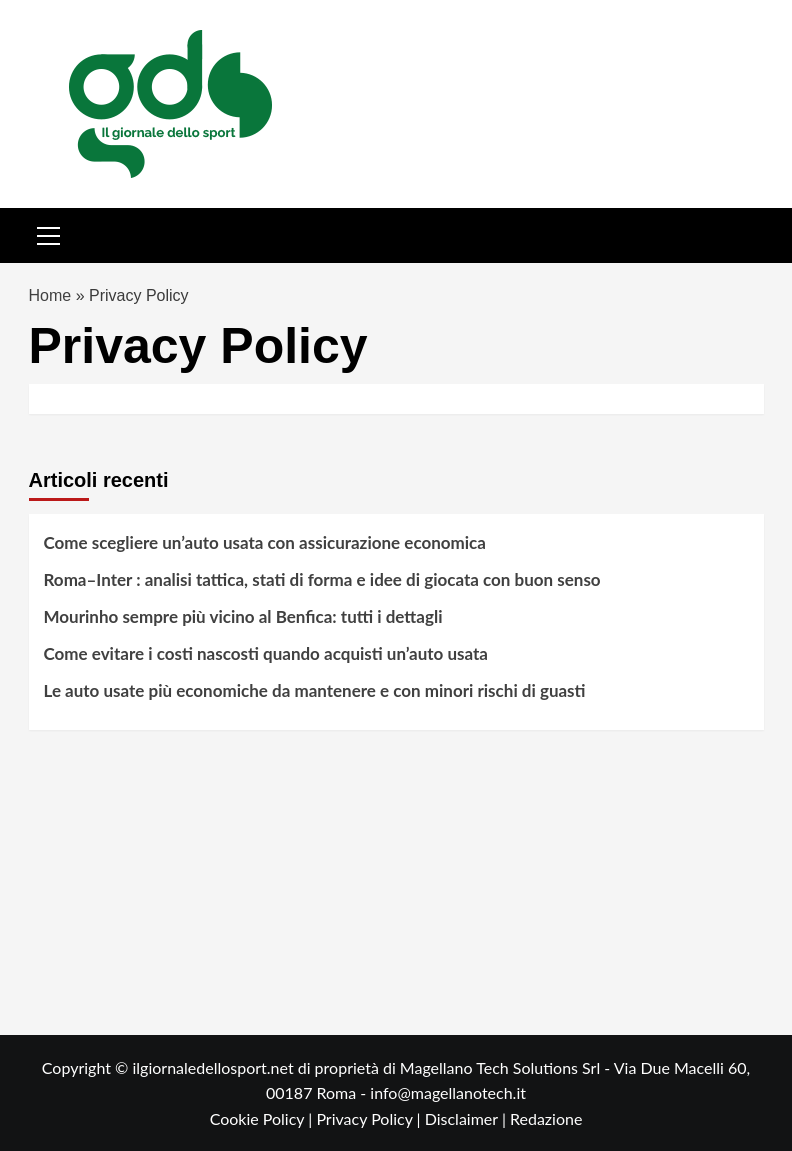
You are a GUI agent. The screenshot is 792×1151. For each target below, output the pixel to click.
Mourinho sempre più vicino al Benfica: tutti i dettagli (243, 616)
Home (50, 295)
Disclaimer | (467, 1118)
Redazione (546, 1118)
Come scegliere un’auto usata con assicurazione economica (265, 542)
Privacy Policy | (370, 1118)
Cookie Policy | (263, 1118)
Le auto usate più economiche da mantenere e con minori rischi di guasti (315, 690)
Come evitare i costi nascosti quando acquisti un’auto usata (266, 653)
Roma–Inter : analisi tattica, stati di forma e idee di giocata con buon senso (322, 579)
